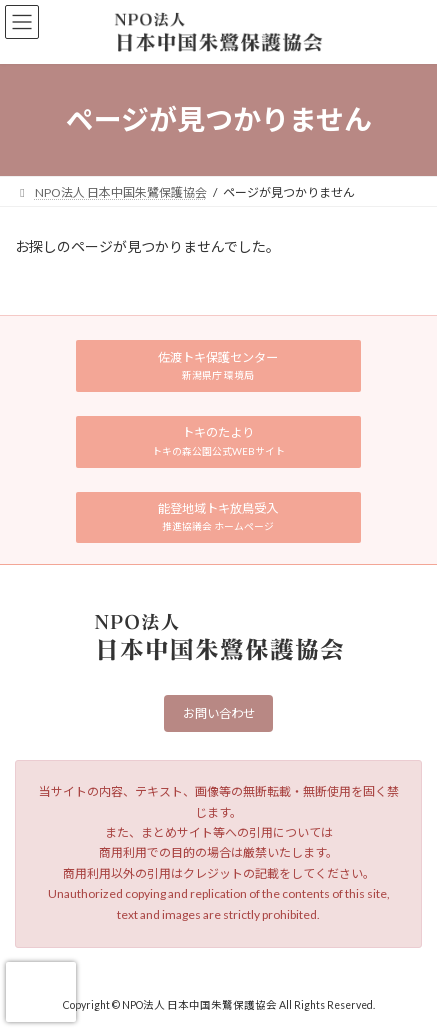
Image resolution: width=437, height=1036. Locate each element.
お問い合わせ (219, 714)
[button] (218, 366)
